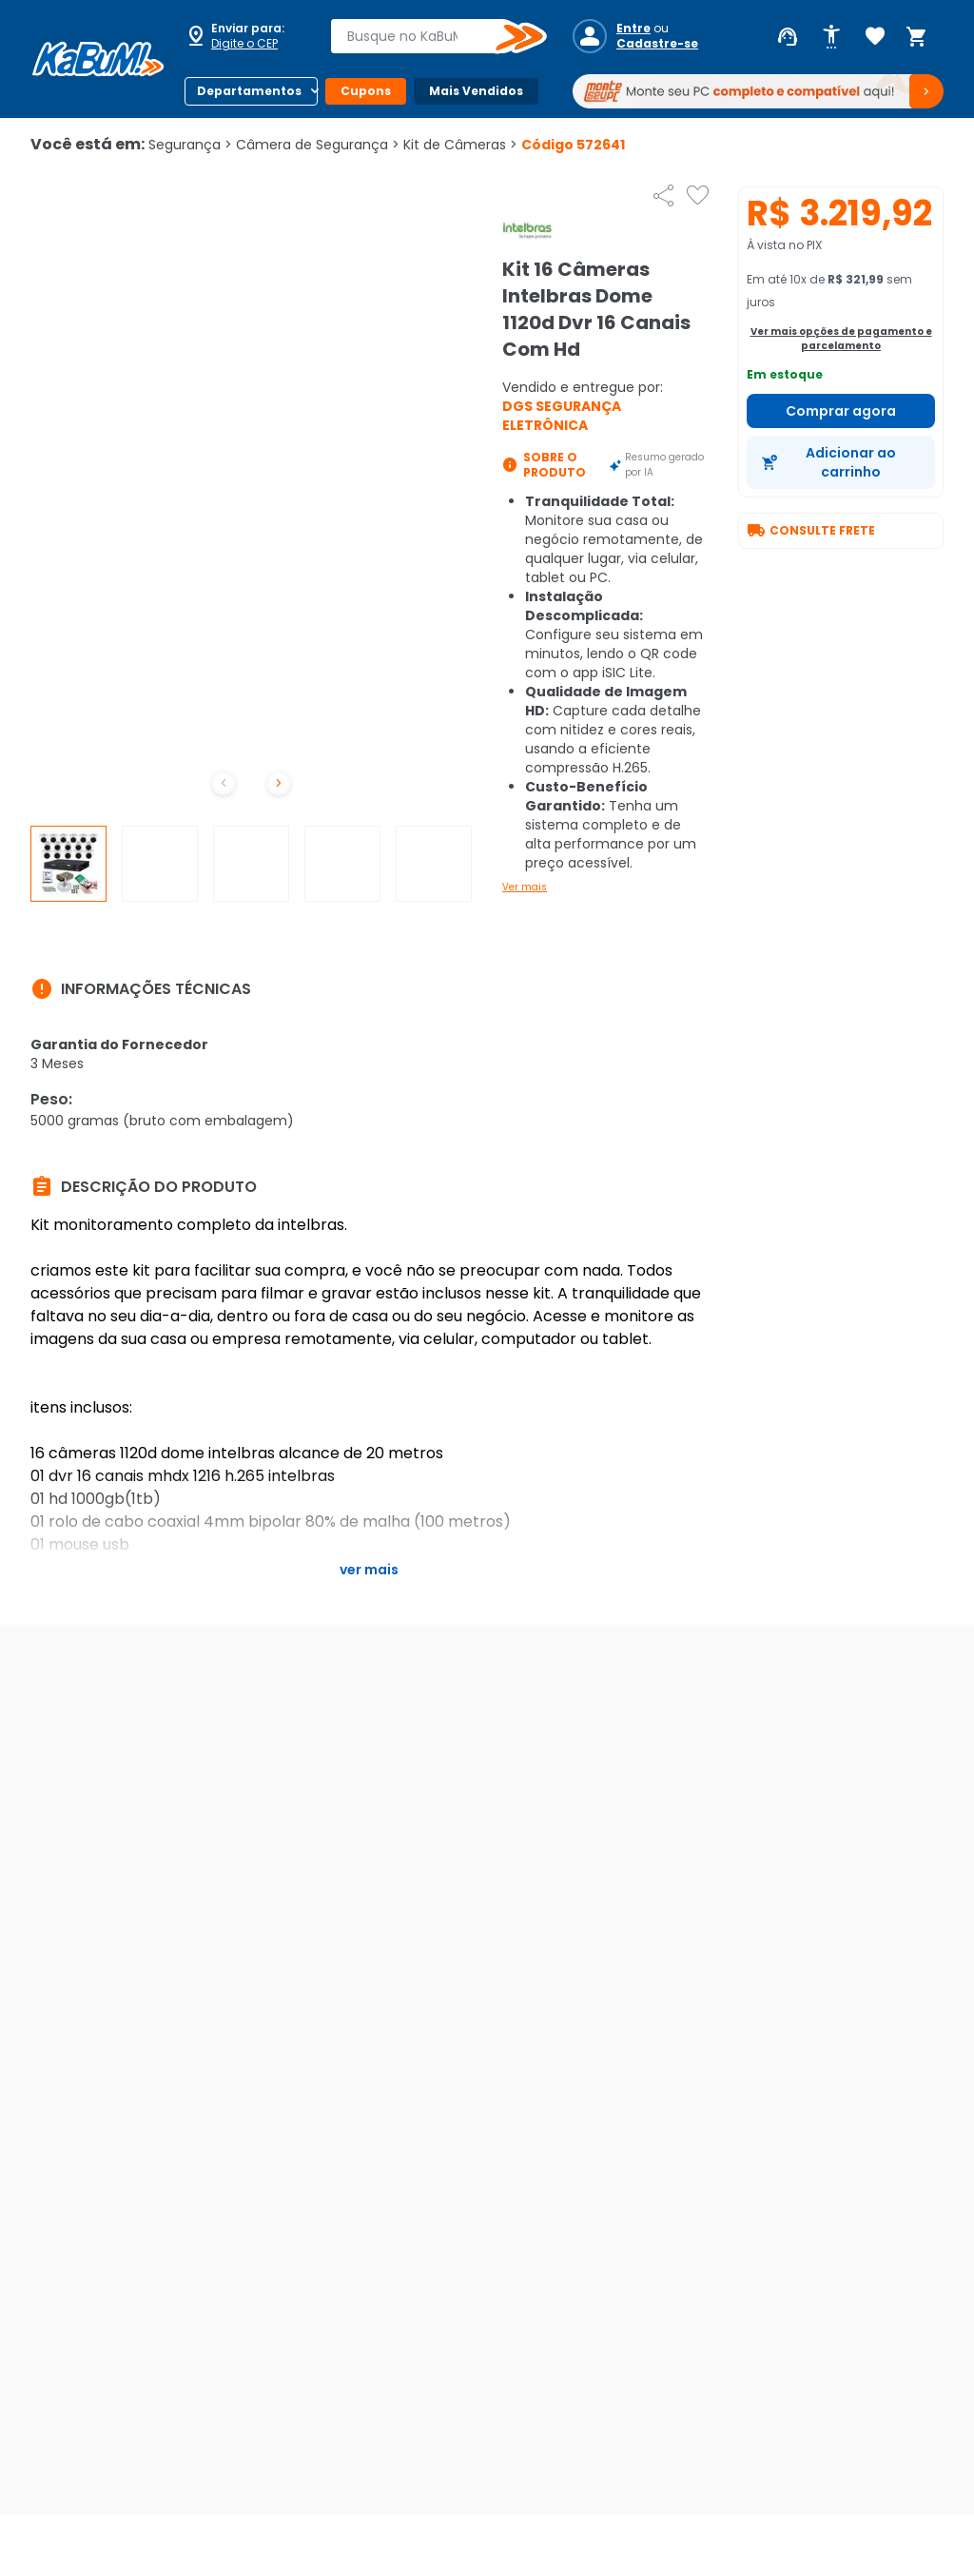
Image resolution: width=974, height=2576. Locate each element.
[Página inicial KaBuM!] (98, 59)
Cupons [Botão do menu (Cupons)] (366, 91)
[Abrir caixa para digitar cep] (245, 36)
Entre (633, 28)
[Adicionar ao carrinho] (841, 462)
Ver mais (524, 887)
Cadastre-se (657, 43)
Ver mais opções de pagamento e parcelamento (841, 338)
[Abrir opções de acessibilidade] (831, 37)
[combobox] (425, 36)
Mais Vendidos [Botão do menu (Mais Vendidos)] (476, 91)
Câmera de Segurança (317, 144)
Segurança (190, 144)
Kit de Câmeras (460, 144)
